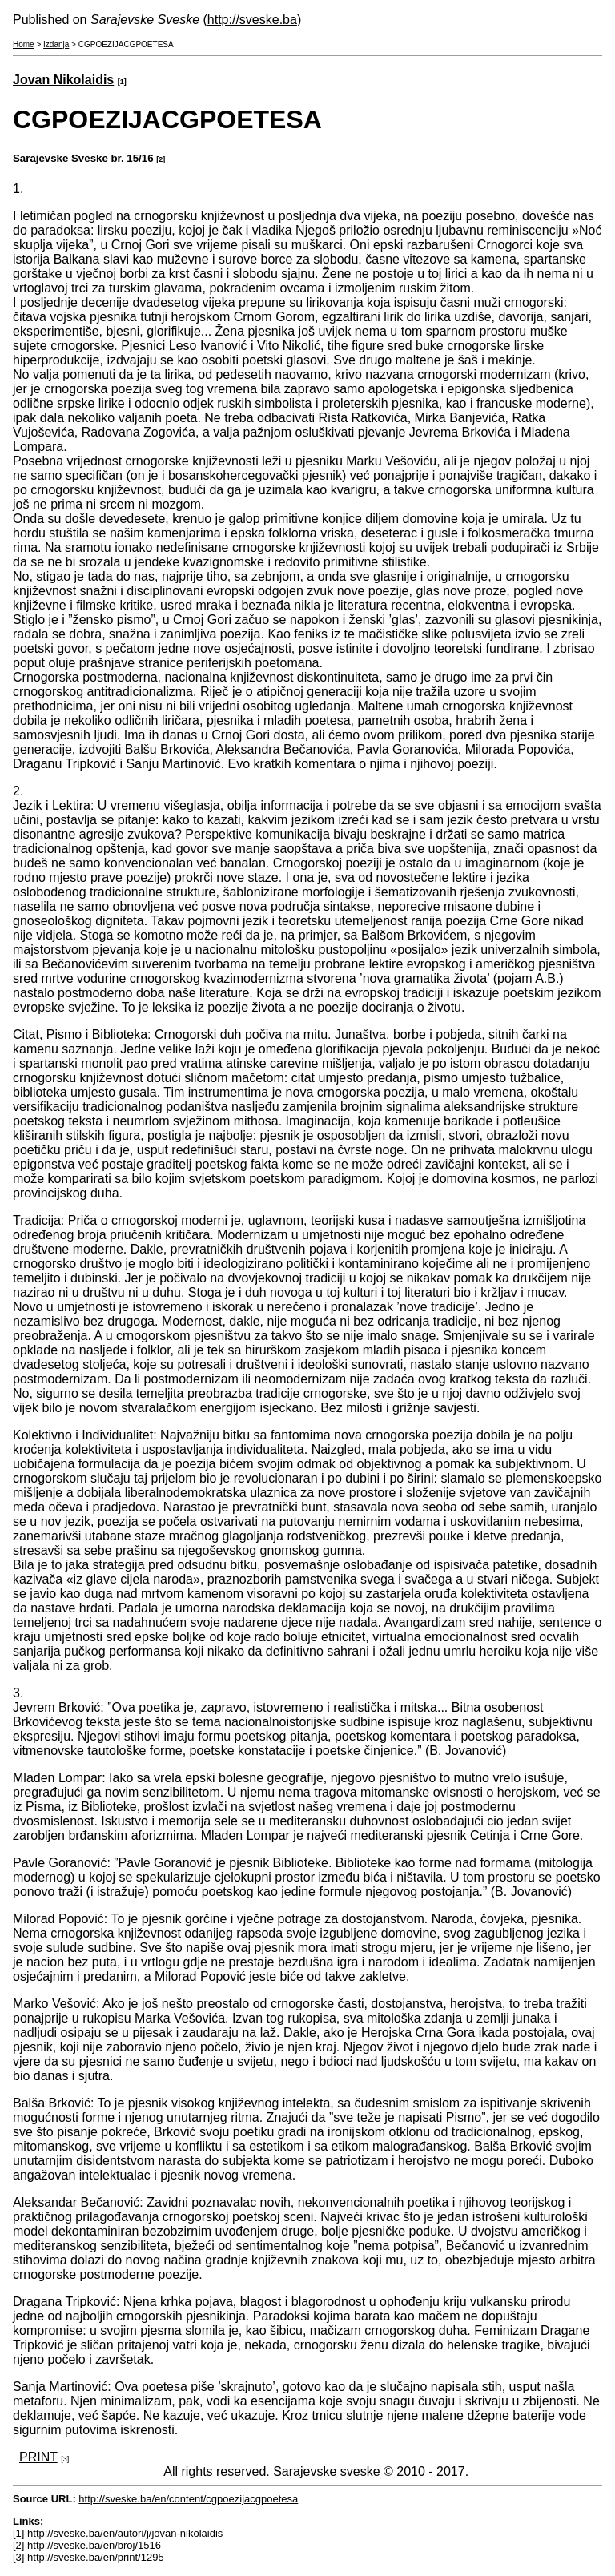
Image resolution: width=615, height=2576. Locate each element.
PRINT (38, 2457)
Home (23, 44)
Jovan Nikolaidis (63, 80)
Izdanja (56, 44)
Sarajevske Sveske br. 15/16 (83, 158)
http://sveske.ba (252, 19)
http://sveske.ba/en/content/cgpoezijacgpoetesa (188, 2499)
